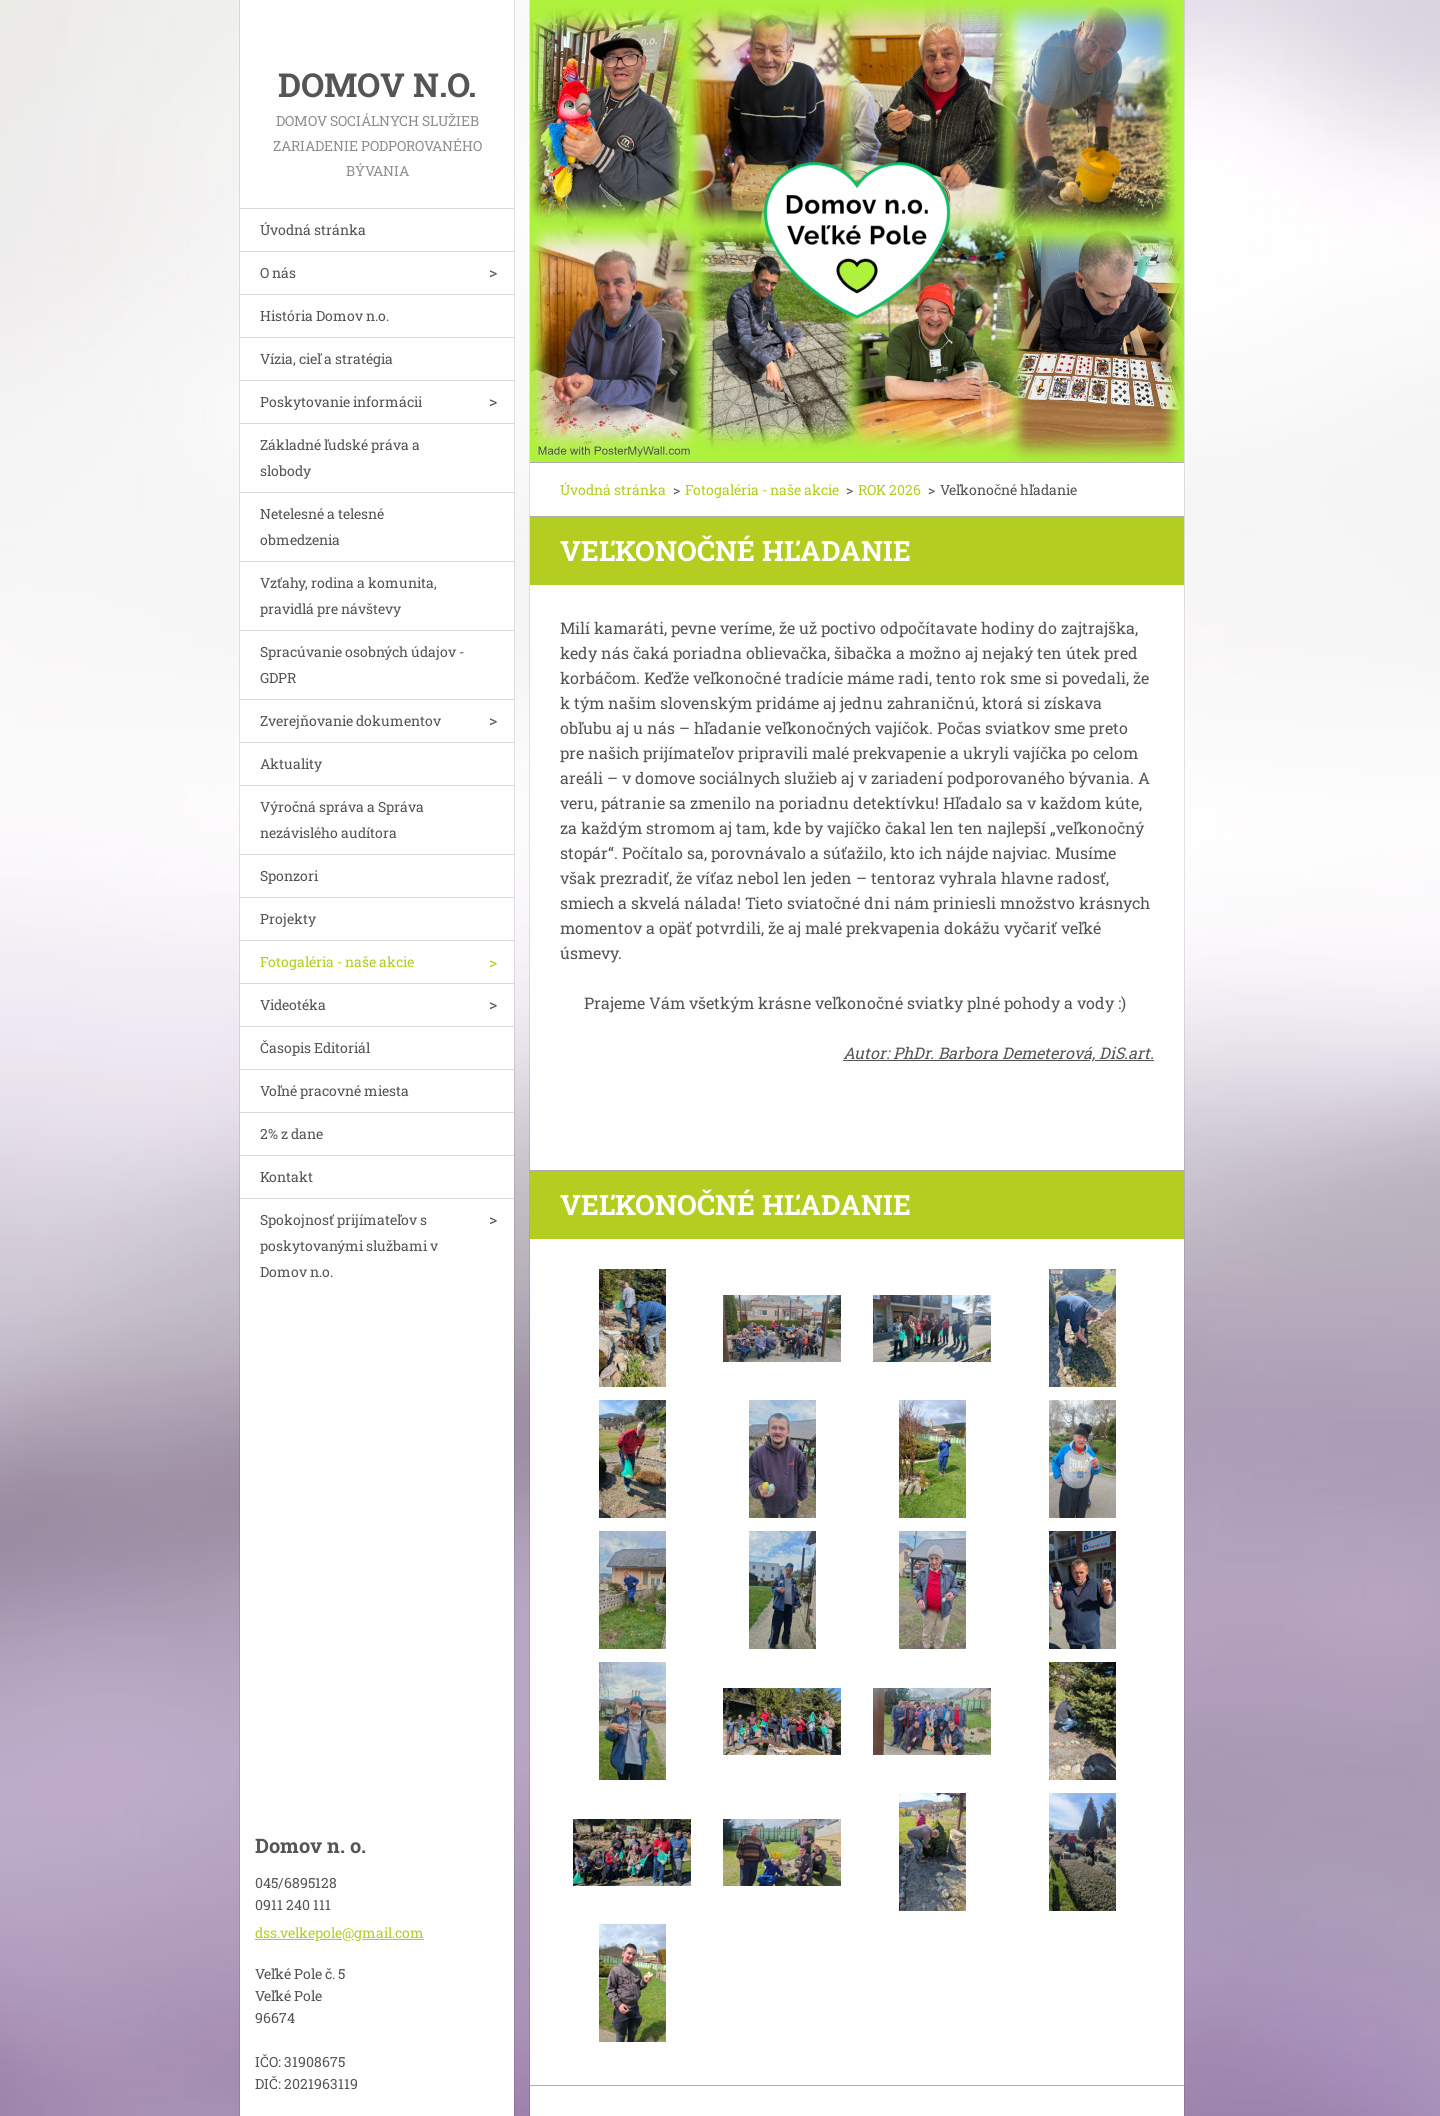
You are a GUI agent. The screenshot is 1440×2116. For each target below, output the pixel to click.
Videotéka (293, 1004)
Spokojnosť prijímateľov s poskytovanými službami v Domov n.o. (349, 1245)
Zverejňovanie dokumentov (350, 720)
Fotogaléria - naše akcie (337, 961)
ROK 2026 (889, 489)
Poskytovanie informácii (341, 401)
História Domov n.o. (324, 315)
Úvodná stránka (313, 229)
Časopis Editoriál (315, 1047)
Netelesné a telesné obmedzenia (322, 526)
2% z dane (291, 1133)
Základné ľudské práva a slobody (340, 457)
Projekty (288, 918)
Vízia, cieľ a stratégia (326, 358)
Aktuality (291, 763)
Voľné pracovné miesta (334, 1090)
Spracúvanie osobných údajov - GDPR (362, 664)
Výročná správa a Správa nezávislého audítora (342, 819)
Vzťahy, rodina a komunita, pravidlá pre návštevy (348, 595)
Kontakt (286, 1176)
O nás (278, 272)
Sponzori (289, 875)
